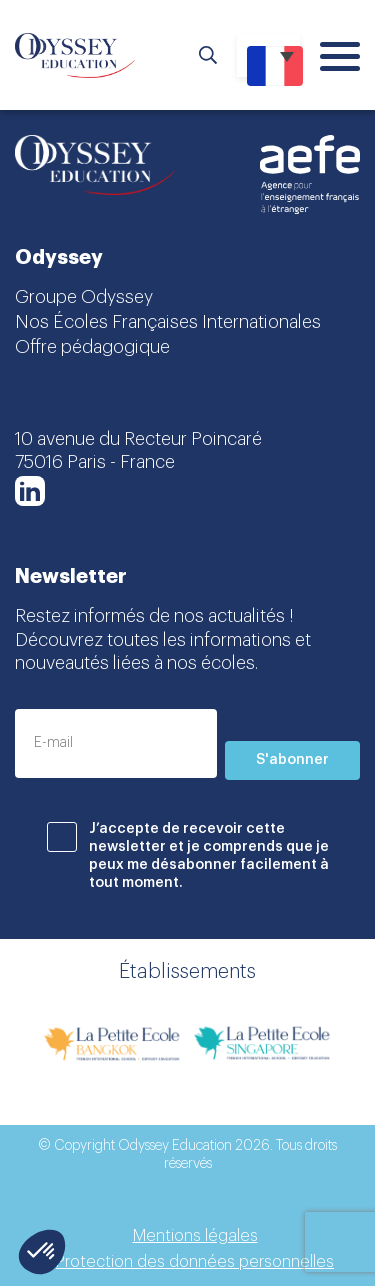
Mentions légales (195, 1236)
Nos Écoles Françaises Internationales (168, 322)
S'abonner (292, 760)
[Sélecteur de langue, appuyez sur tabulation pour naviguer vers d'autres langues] (268, 55)
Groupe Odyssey (84, 297)
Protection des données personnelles (195, 1262)
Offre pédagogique (92, 347)
